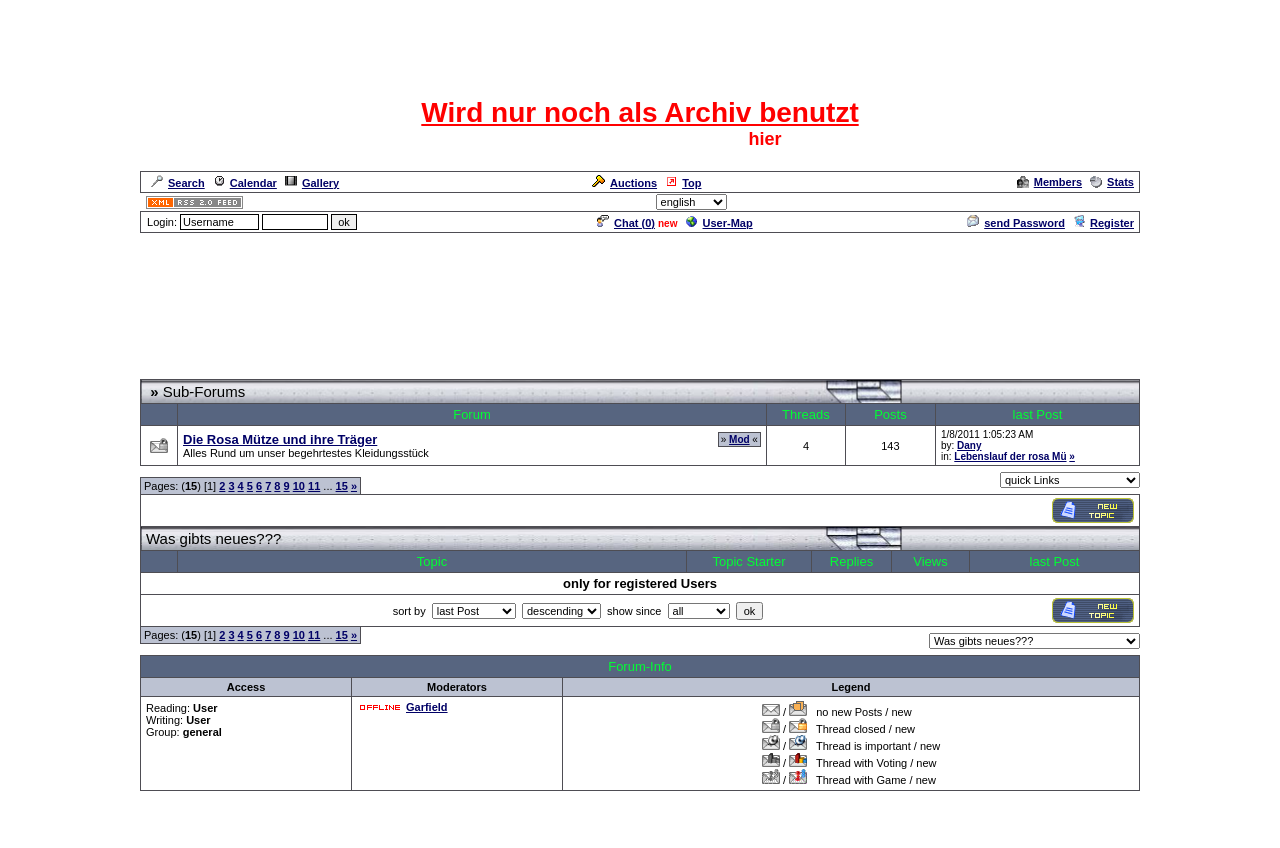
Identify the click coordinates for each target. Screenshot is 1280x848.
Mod (739, 439)
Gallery (312, 183)
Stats (1112, 182)
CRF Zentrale (272, 370)
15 (342, 486)
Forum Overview (183, 370)
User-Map (719, 223)
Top (683, 183)
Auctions (624, 183)
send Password (1016, 223)
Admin (1116, 202)
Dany (969, 445)
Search (178, 183)
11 (314, 486)
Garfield (427, 707)
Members (1049, 182)
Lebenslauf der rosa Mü (1010, 456)
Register (1103, 223)
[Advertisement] (640, 307)
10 (299, 486)
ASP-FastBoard (593, 834)
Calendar (245, 183)
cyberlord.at (749, 834)
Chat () (626, 223)
